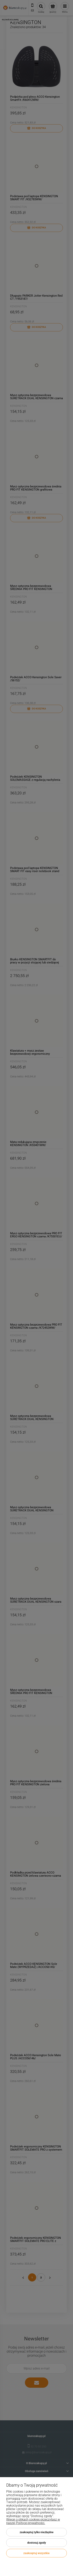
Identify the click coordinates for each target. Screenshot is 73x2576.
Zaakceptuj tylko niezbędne (37, 2532)
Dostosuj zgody (36, 2542)
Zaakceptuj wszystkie (36, 2553)
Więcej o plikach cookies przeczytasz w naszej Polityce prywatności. (33, 2521)
